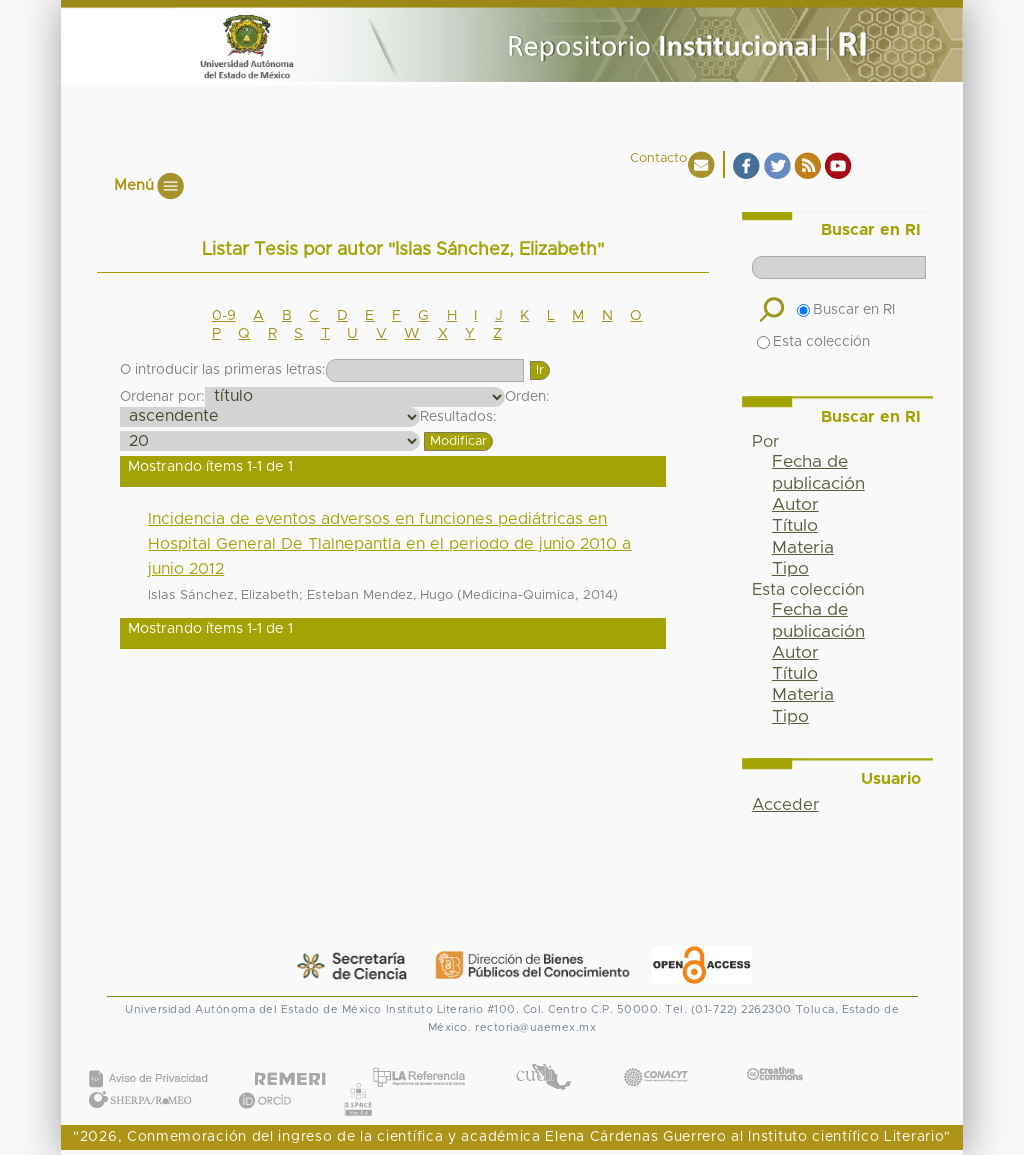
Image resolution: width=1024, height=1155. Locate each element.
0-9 (224, 316)
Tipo (790, 569)
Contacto (658, 158)
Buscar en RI (846, 310)
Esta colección (813, 342)
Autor (795, 505)
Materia (803, 548)
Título (795, 526)
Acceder (785, 805)
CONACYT (656, 1057)
